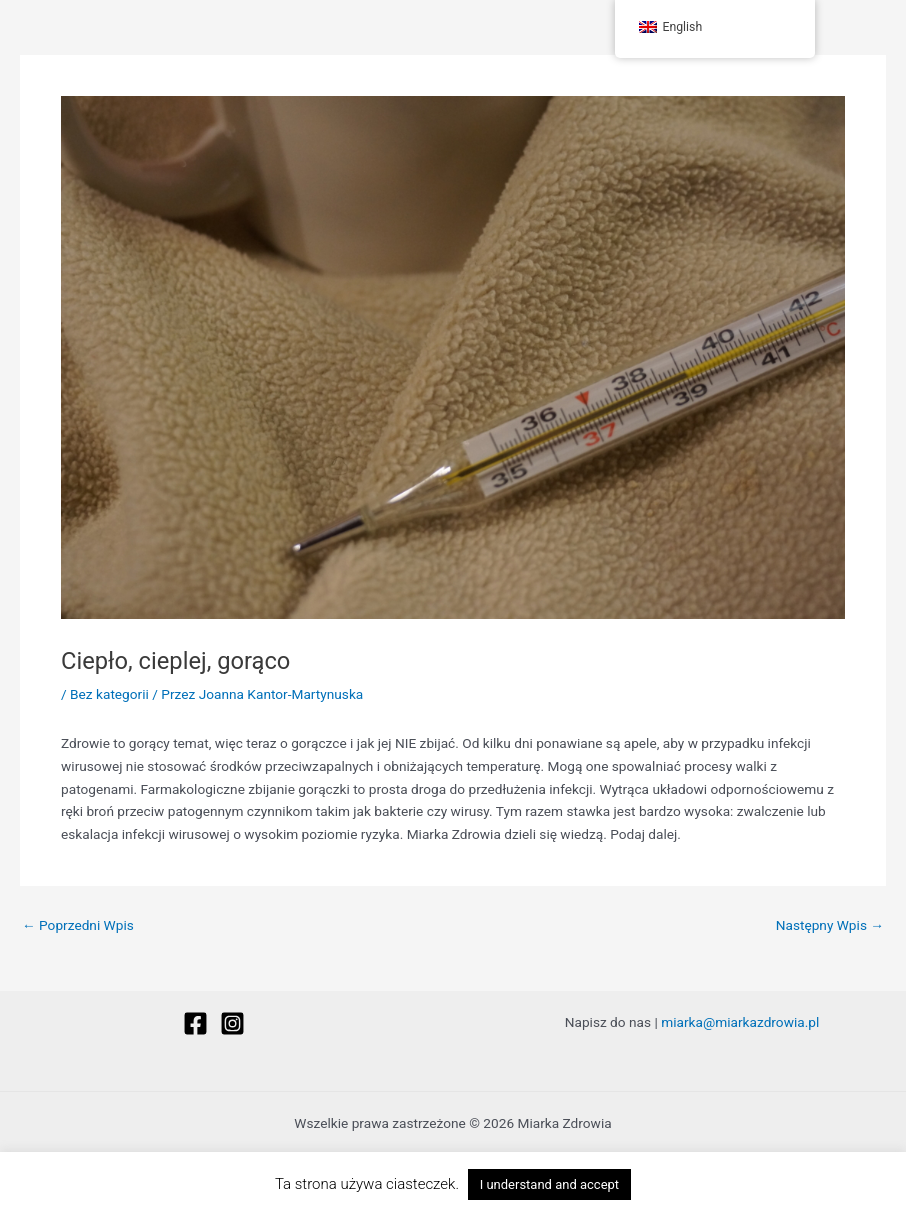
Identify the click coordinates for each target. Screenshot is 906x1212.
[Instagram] (232, 1023)
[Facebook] (195, 1023)
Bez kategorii (109, 694)
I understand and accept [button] (549, 1184)
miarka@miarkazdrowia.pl (740, 1022)
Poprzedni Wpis (78, 926)
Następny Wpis (830, 926)
